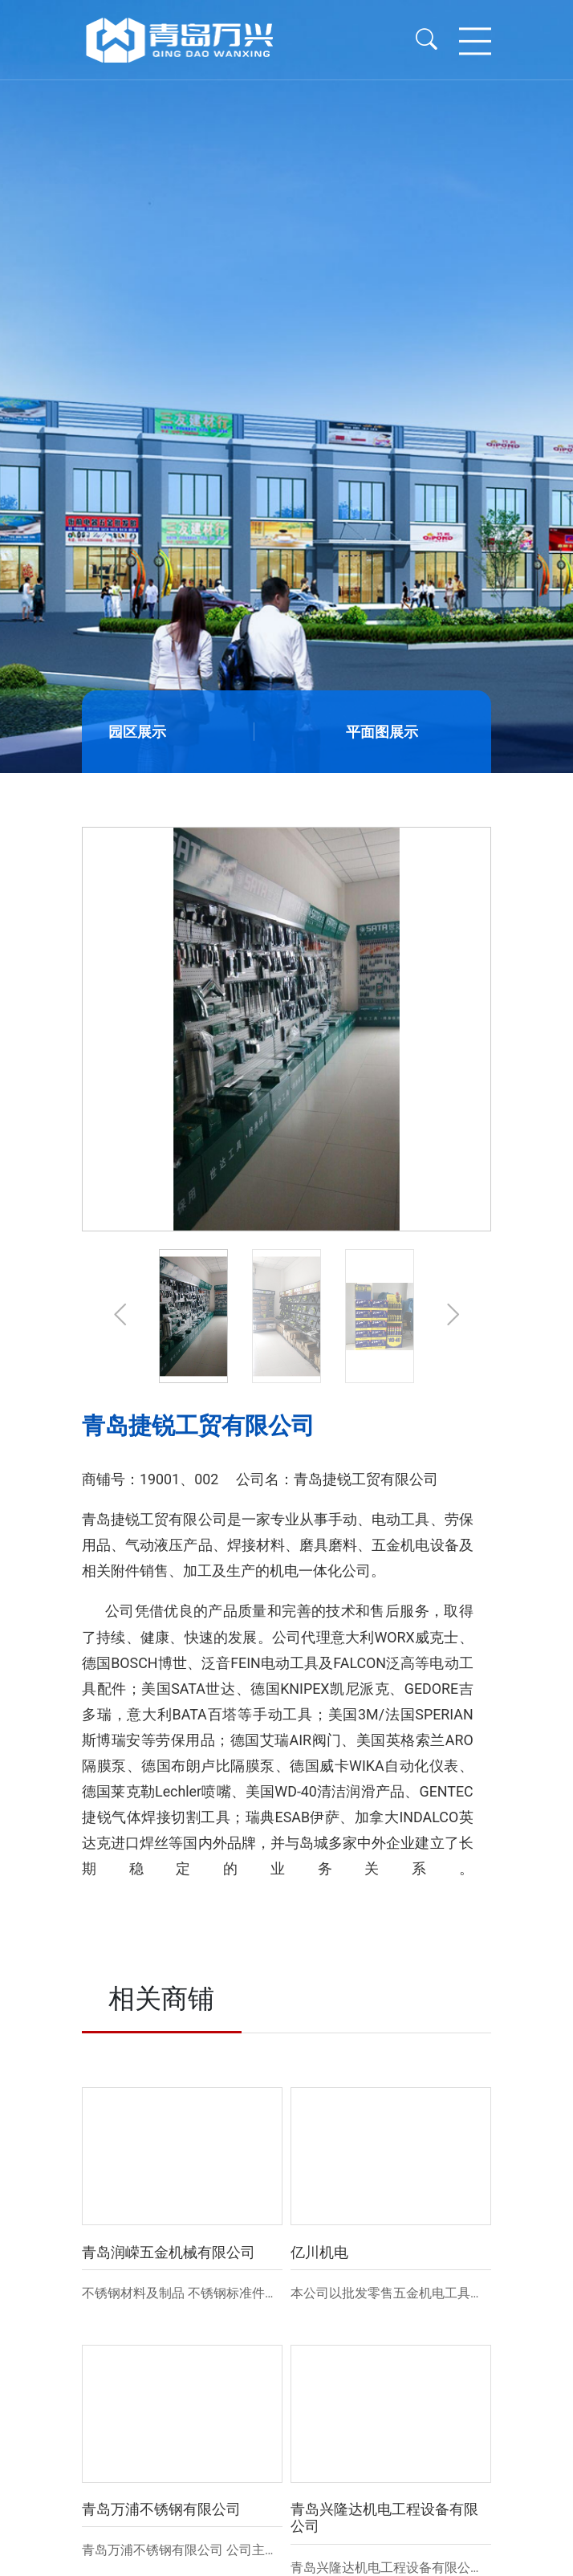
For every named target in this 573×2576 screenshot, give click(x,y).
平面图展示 (382, 731)
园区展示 (137, 731)
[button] (120, 1316)
